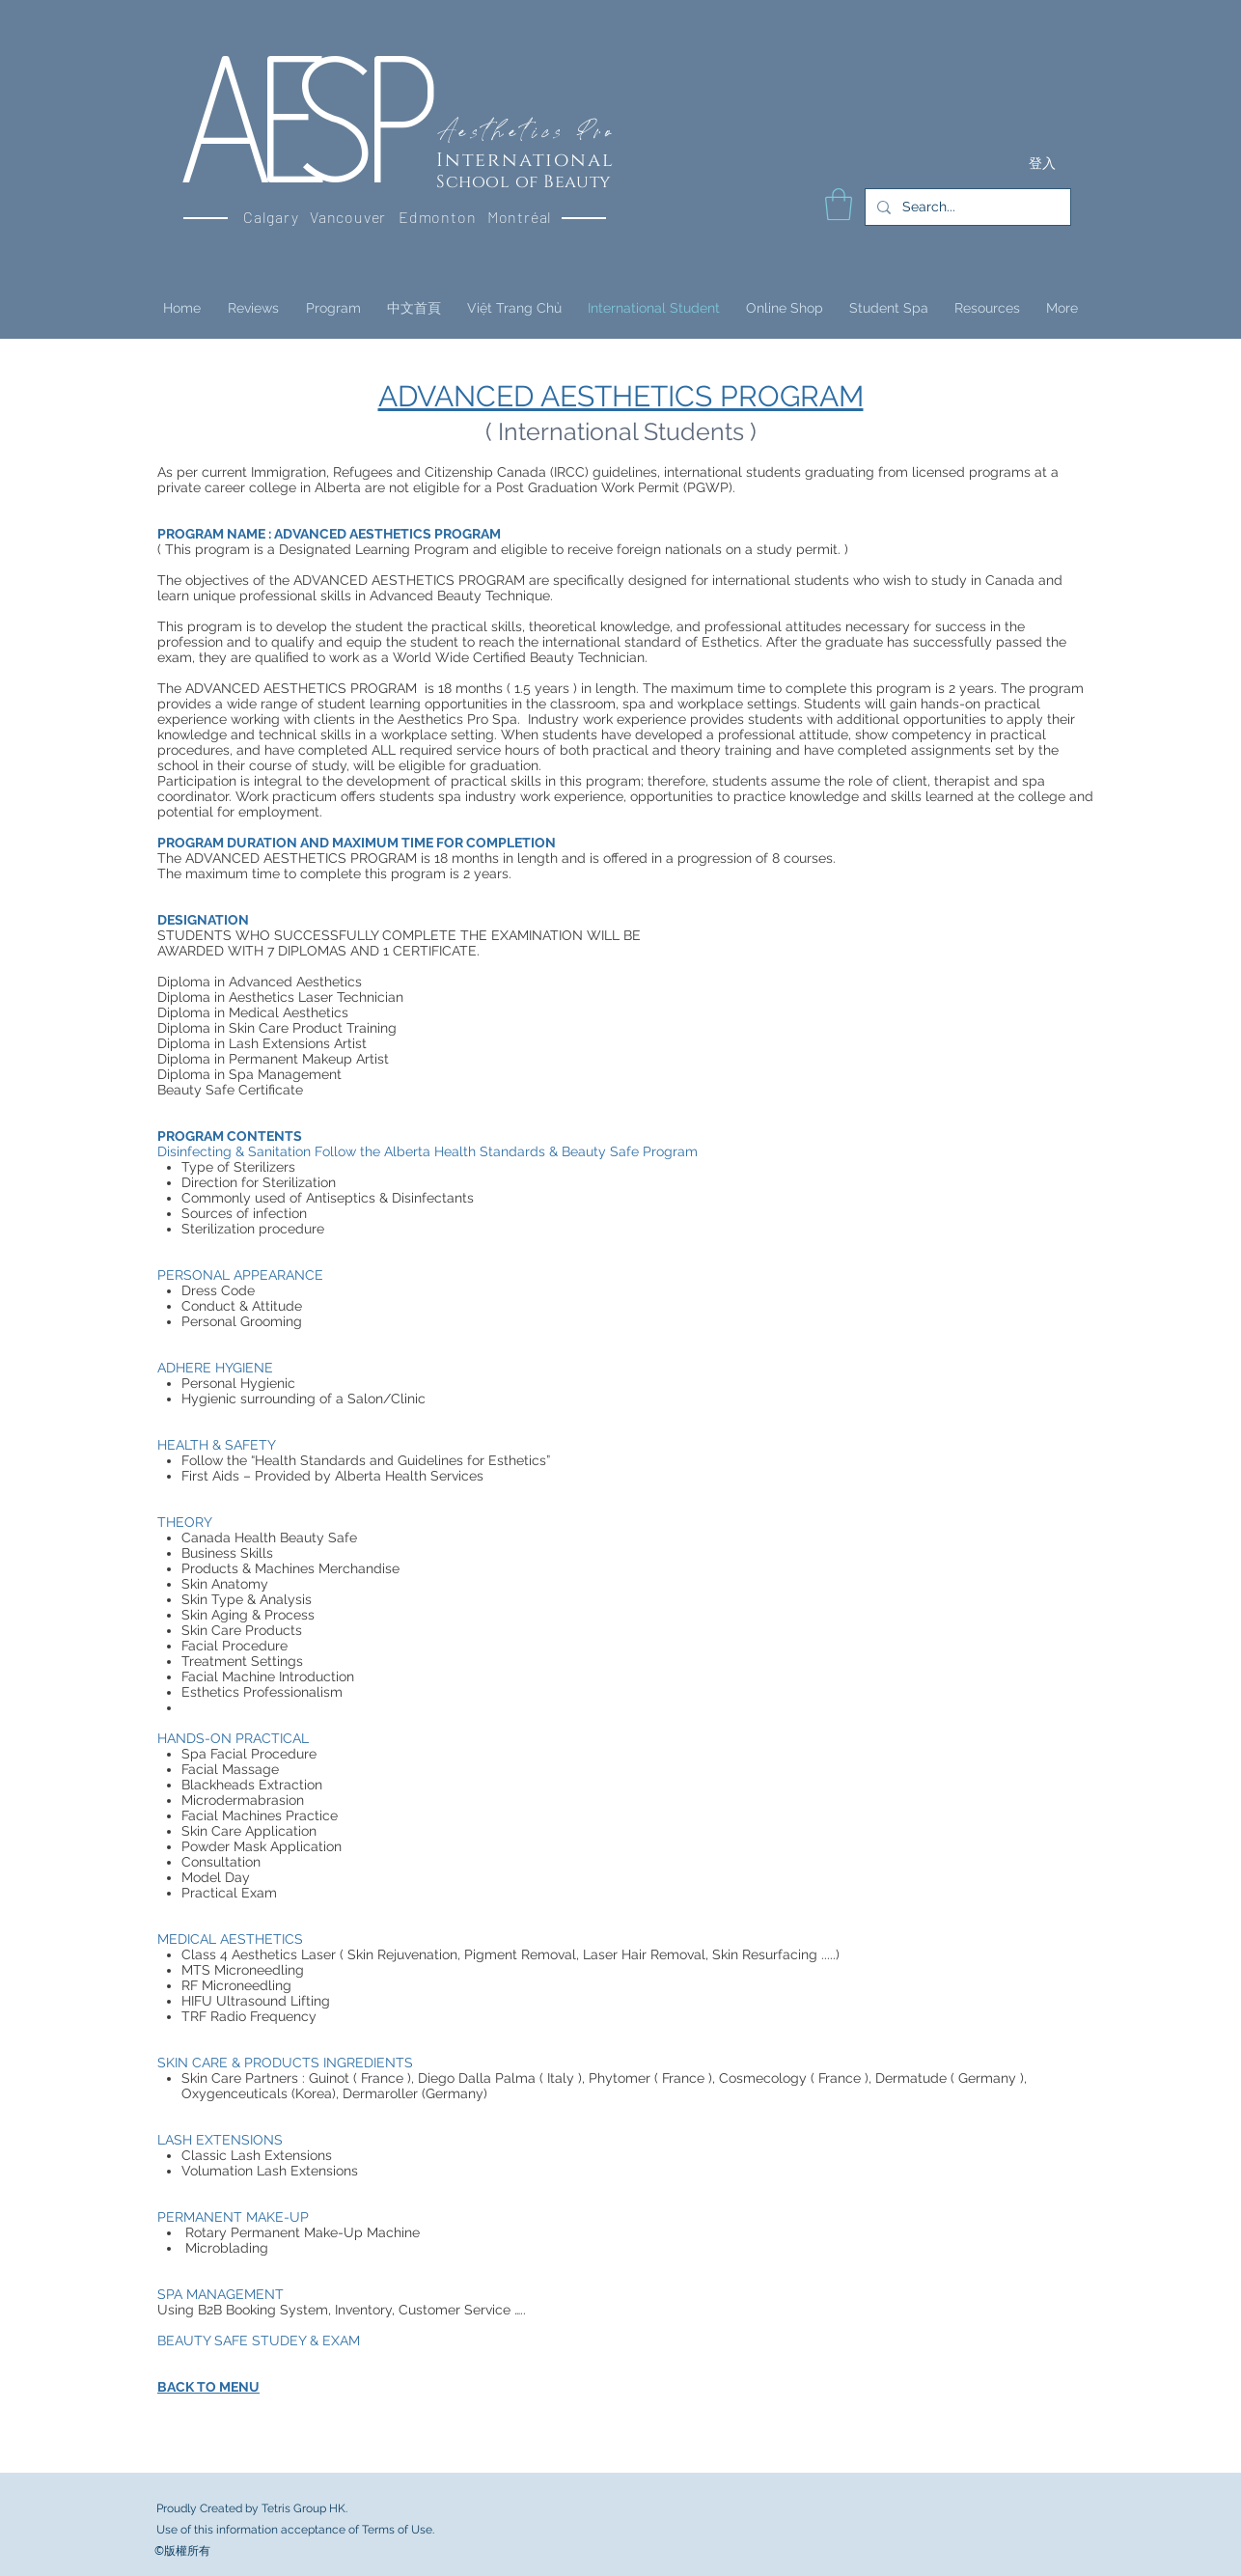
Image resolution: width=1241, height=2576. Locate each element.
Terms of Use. (398, 2529)
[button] (838, 204)
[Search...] (966, 207)
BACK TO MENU (208, 2387)
